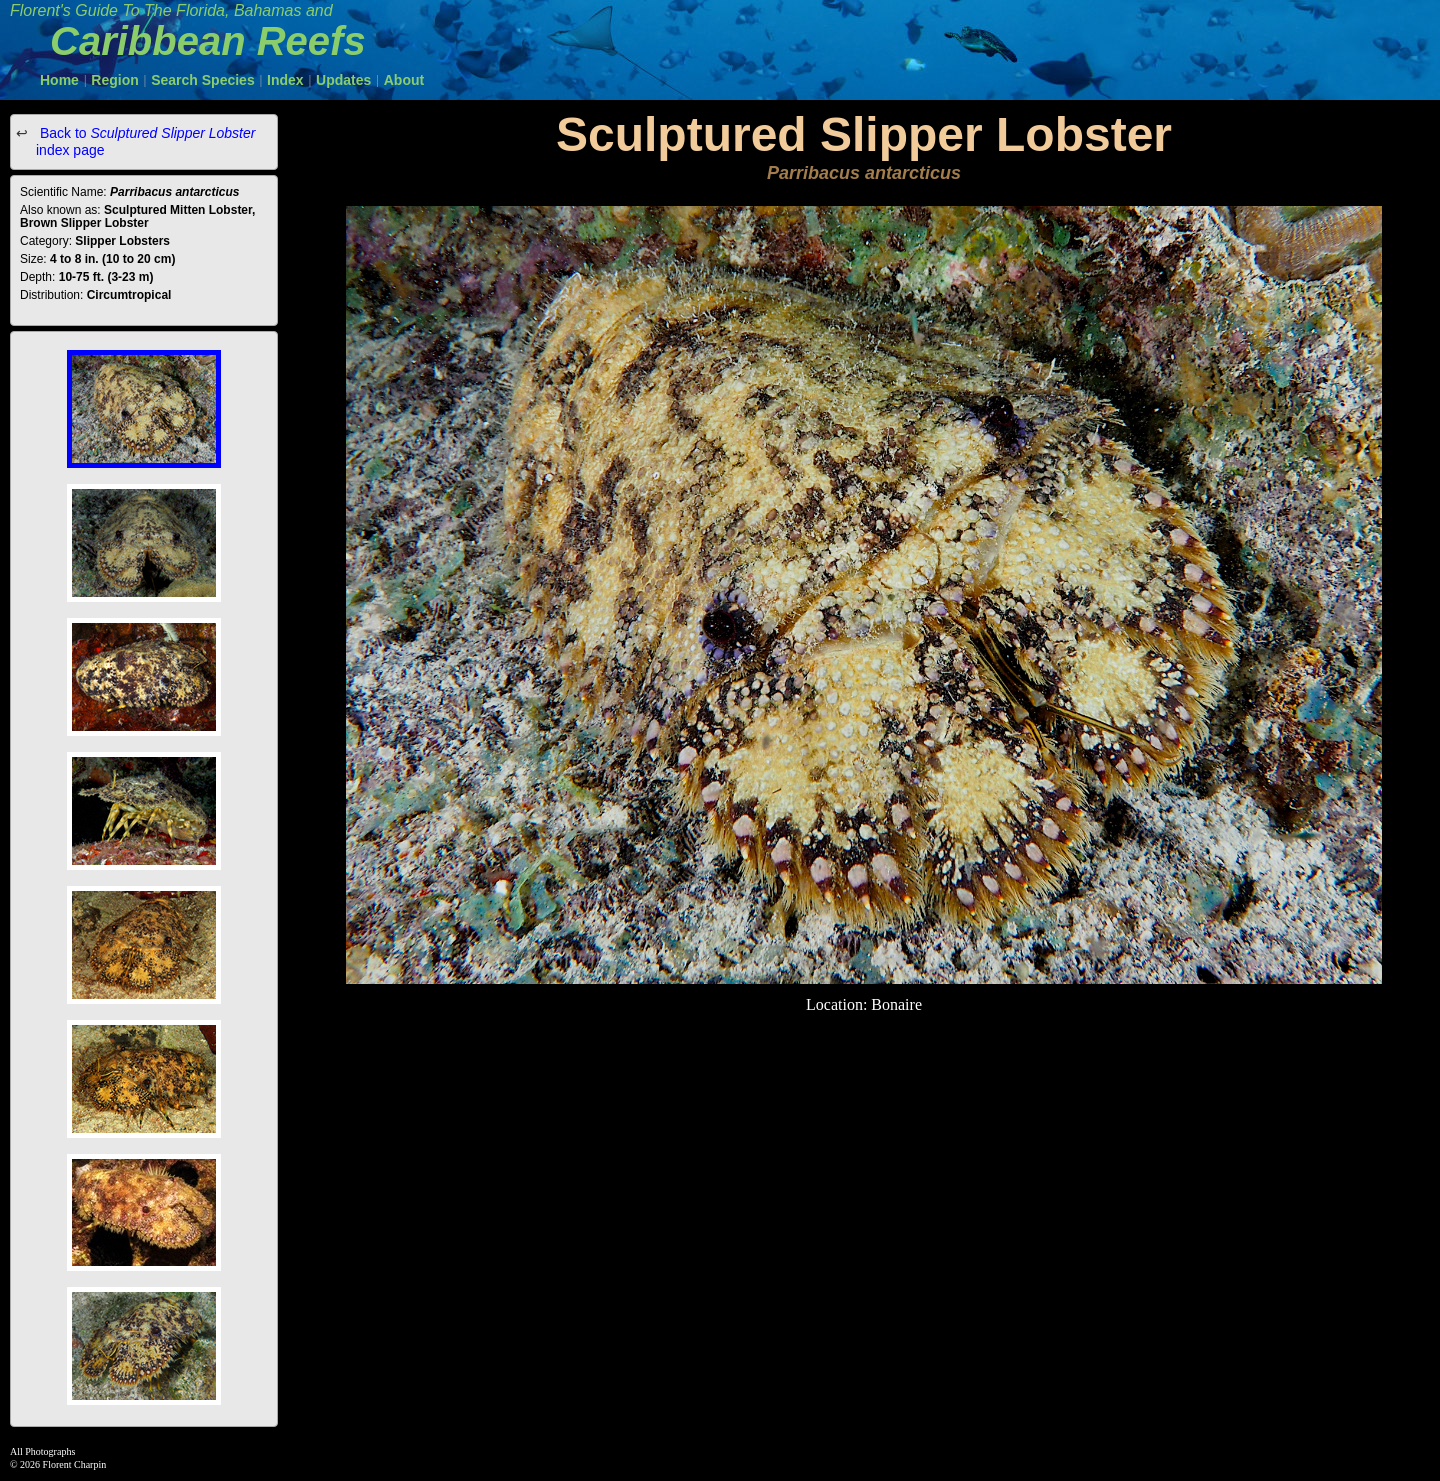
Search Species (203, 80)
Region (114, 80)
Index (285, 80)
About (404, 80)
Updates (343, 80)
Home (59, 80)
